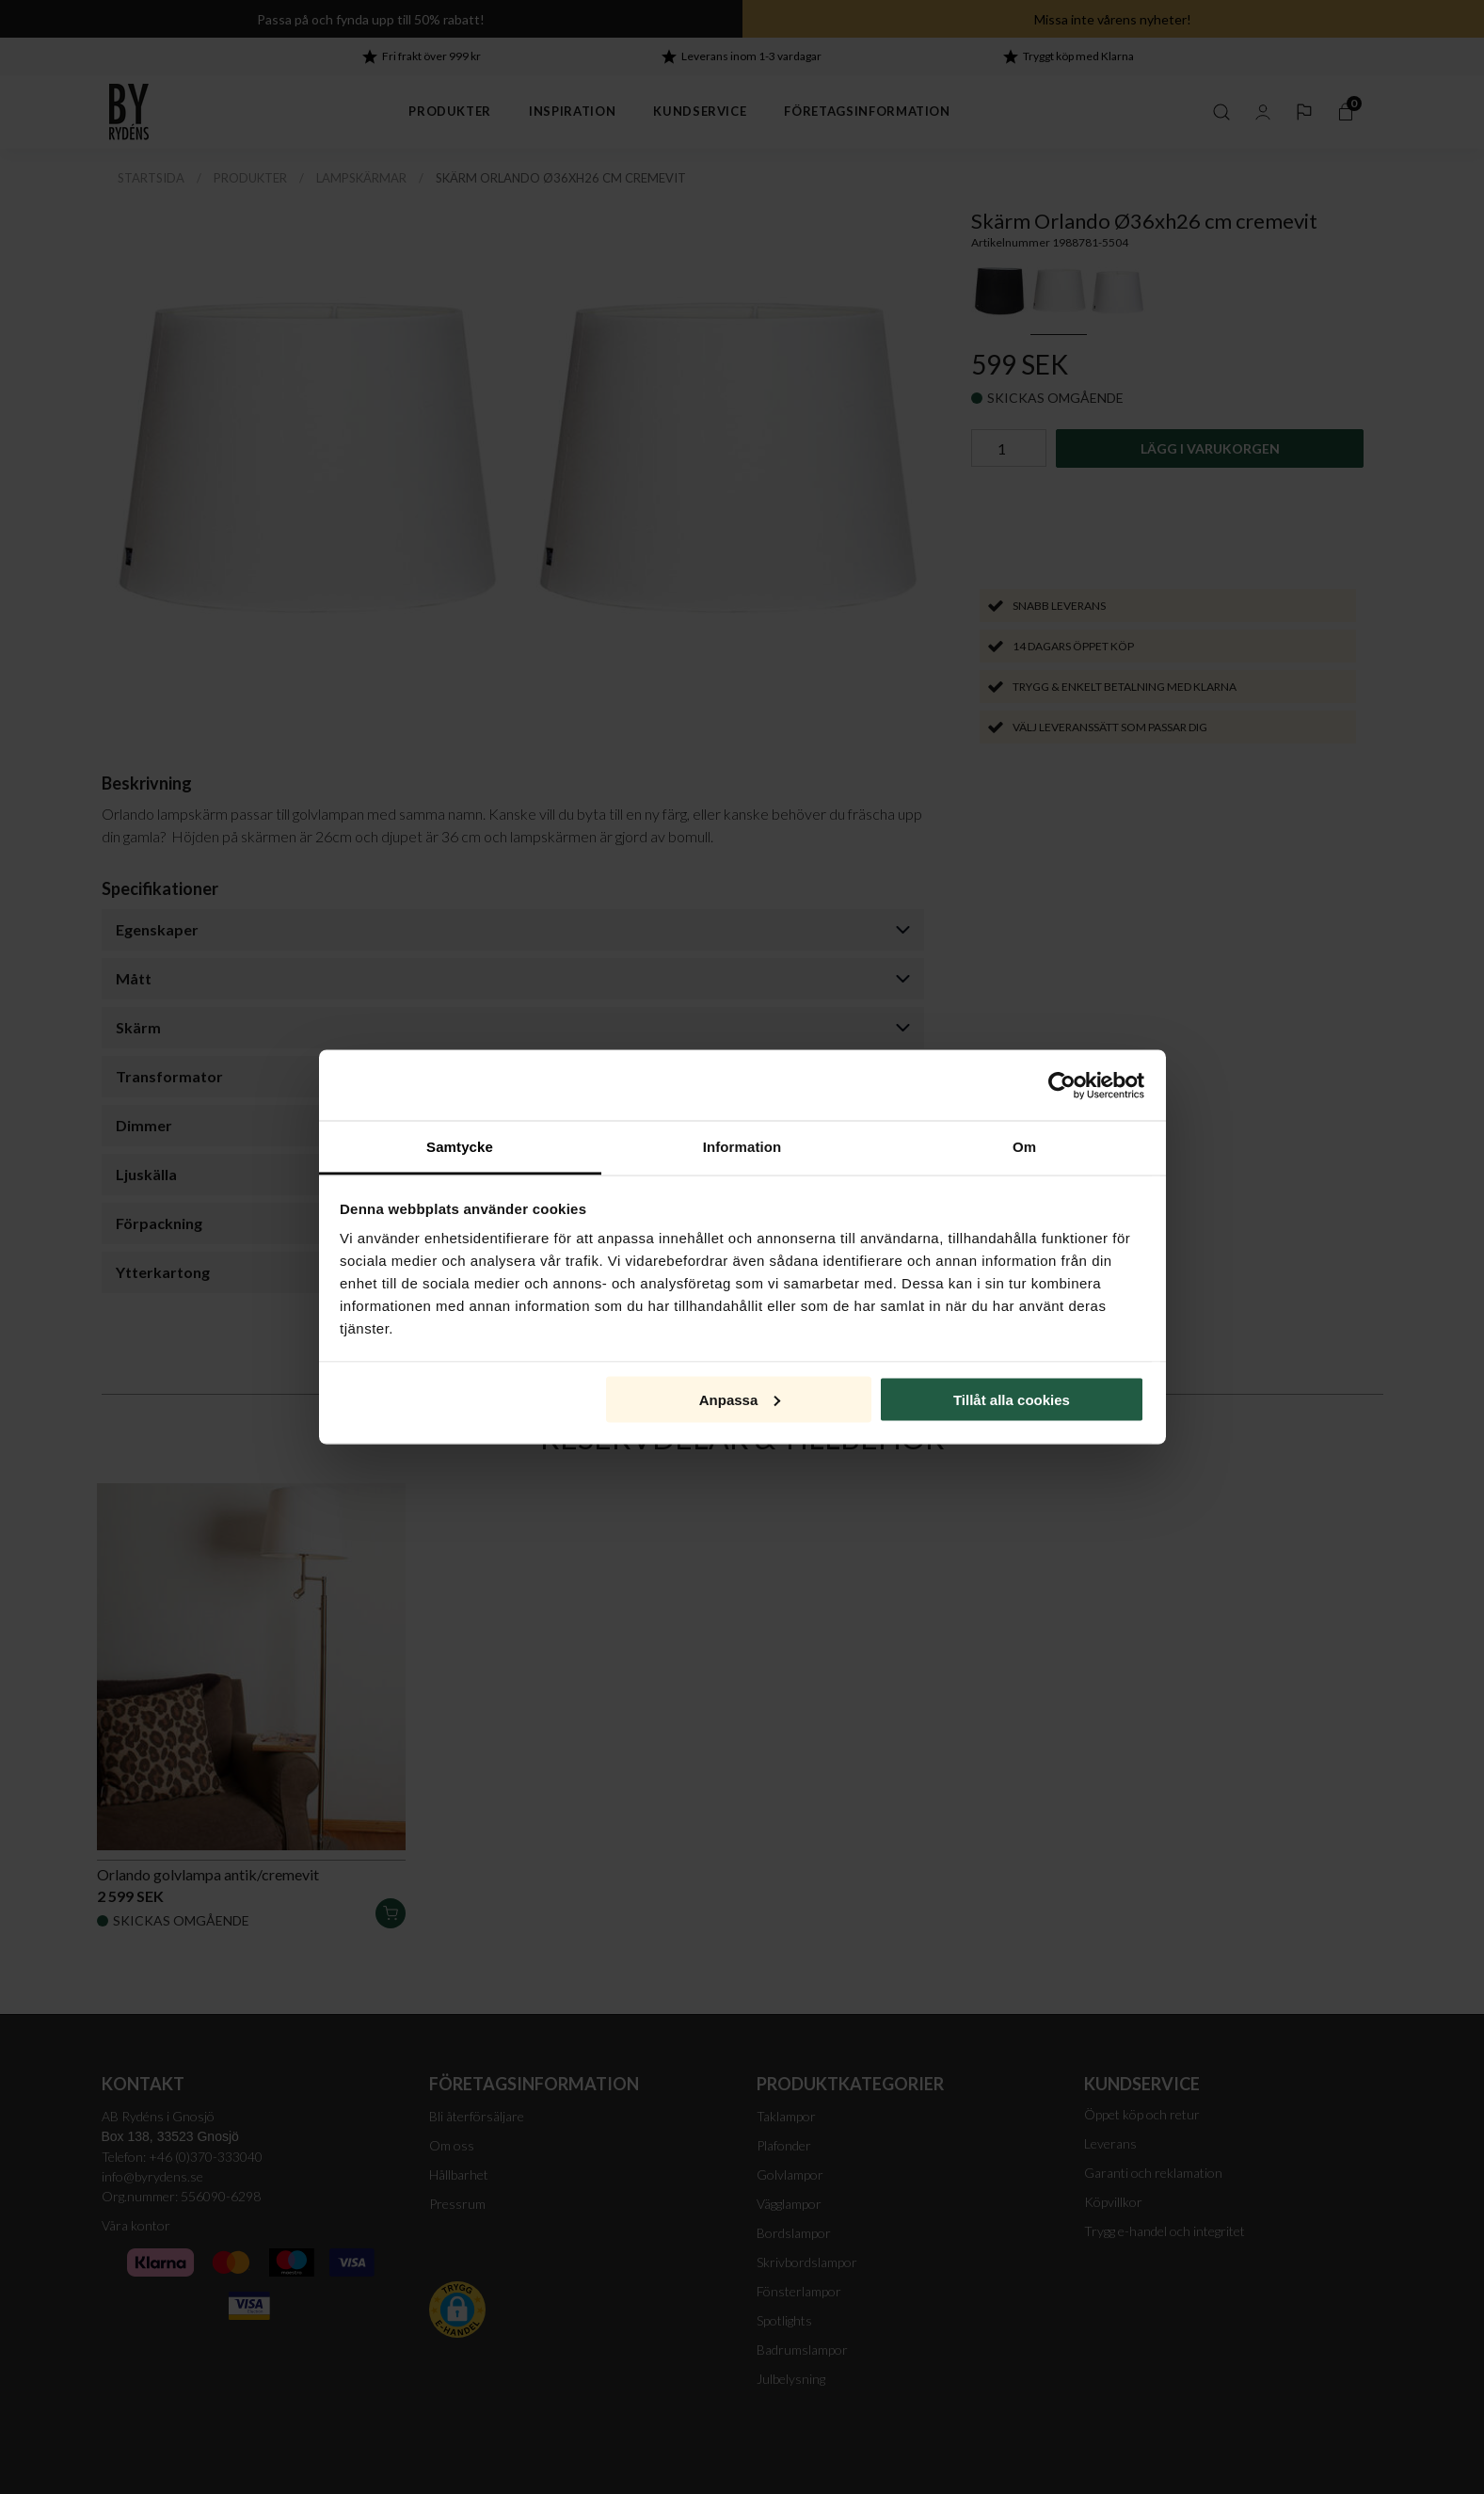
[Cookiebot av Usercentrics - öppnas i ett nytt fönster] (1062, 1085)
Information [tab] (742, 1147)
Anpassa (740, 1399)
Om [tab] (1024, 1147)
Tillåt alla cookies (1011, 1399)
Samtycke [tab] (459, 1147)
